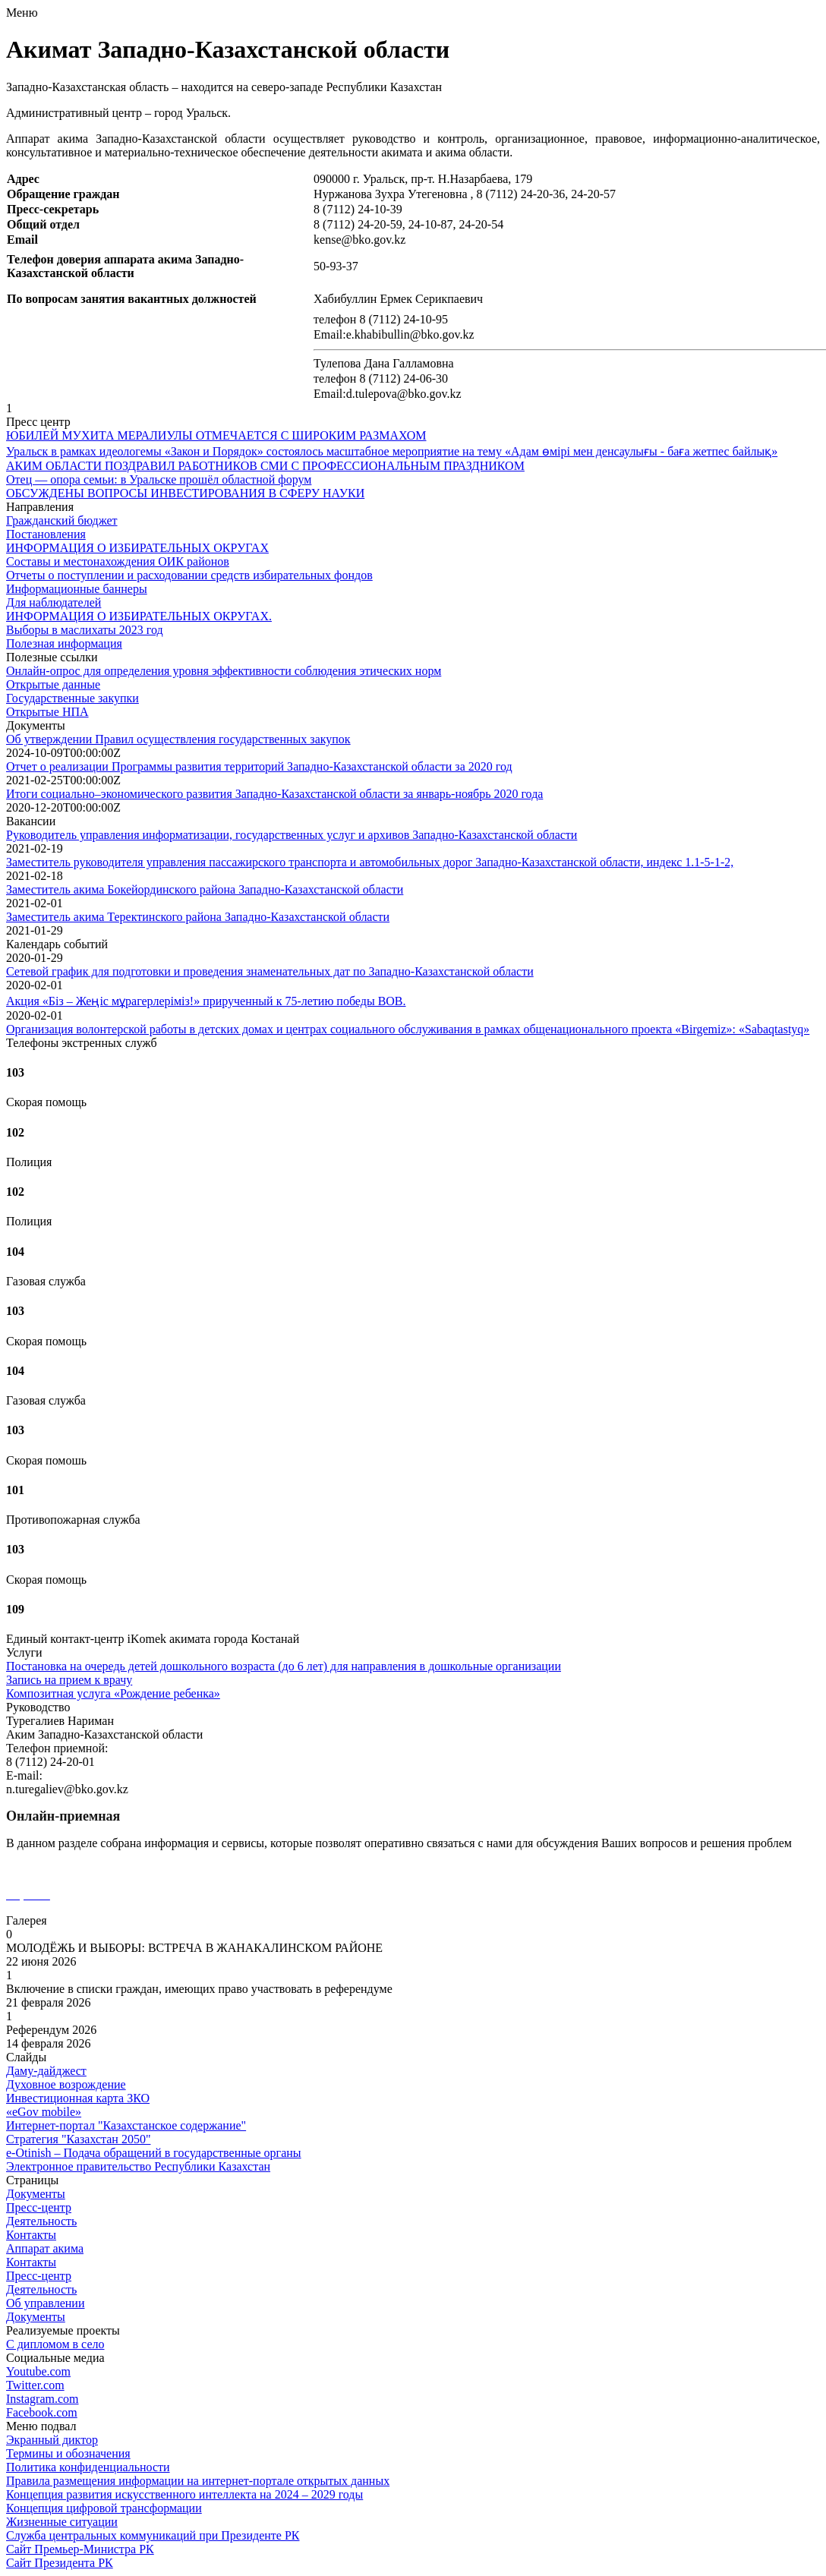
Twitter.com (35, 2385)
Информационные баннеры (76, 588)
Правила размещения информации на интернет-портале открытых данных (197, 2480)
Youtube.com (38, 2371)
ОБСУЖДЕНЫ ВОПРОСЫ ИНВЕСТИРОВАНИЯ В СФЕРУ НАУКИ (185, 493)
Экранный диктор (52, 2439)
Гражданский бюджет (62, 520)
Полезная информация (64, 643)
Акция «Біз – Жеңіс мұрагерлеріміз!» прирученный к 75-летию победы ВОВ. (206, 1001)
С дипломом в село (55, 2344)
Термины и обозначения (68, 2453)
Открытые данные (53, 684)
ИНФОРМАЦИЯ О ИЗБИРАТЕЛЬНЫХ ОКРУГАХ (137, 547)
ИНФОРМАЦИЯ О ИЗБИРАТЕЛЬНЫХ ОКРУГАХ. (139, 616)
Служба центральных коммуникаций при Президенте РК (152, 2535)
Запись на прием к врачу (69, 1679)
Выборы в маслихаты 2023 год (84, 629)
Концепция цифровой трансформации (104, 2508)
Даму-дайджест (46, 2070)
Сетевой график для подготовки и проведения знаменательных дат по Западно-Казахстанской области (270, 971)
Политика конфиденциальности (88, 2467)
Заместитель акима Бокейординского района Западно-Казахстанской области (204, 889)
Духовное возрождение (66, 2084)
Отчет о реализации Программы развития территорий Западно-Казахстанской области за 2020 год (259, 766)
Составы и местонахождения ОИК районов (117, 561)
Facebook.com (41, 2412)
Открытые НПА (47, 711)
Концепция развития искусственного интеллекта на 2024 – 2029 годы (184, 2494)
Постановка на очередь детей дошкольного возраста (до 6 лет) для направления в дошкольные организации (283, 1666)
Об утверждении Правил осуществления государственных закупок (178, 739)
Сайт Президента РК (59, 2562)
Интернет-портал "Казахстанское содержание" (126, 2125)
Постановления (46, 534)
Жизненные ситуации (62, 2521)
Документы (35, 2193)
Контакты (31, 2234)
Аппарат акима (45, 2248)
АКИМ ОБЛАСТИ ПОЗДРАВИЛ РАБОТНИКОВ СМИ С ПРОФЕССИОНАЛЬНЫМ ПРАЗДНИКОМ (265, 465)
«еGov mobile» (43, 2111)
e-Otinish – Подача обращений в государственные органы (153, 2152)
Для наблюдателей (53, 602)
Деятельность (41, 2221)
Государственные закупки (72, 698)
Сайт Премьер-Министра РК (80, 2549)
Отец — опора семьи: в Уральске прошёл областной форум (158, 479)
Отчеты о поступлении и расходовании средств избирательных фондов (189, 575)
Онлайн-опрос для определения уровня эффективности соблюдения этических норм (223, 670)
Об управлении (45, 2303)
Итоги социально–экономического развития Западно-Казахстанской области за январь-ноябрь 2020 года (274, 793)
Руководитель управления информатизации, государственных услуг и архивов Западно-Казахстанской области (291, 834)
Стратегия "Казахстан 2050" (78, 2139)
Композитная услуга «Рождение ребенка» (113, 1693)
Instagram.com (42, 2398)
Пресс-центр (38, 2207)
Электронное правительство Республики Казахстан (138, 2166)
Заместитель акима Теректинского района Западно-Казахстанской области (197, 916)
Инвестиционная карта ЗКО (78, 2098)
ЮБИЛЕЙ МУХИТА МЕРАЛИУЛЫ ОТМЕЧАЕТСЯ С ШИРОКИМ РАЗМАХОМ (216, 435)
